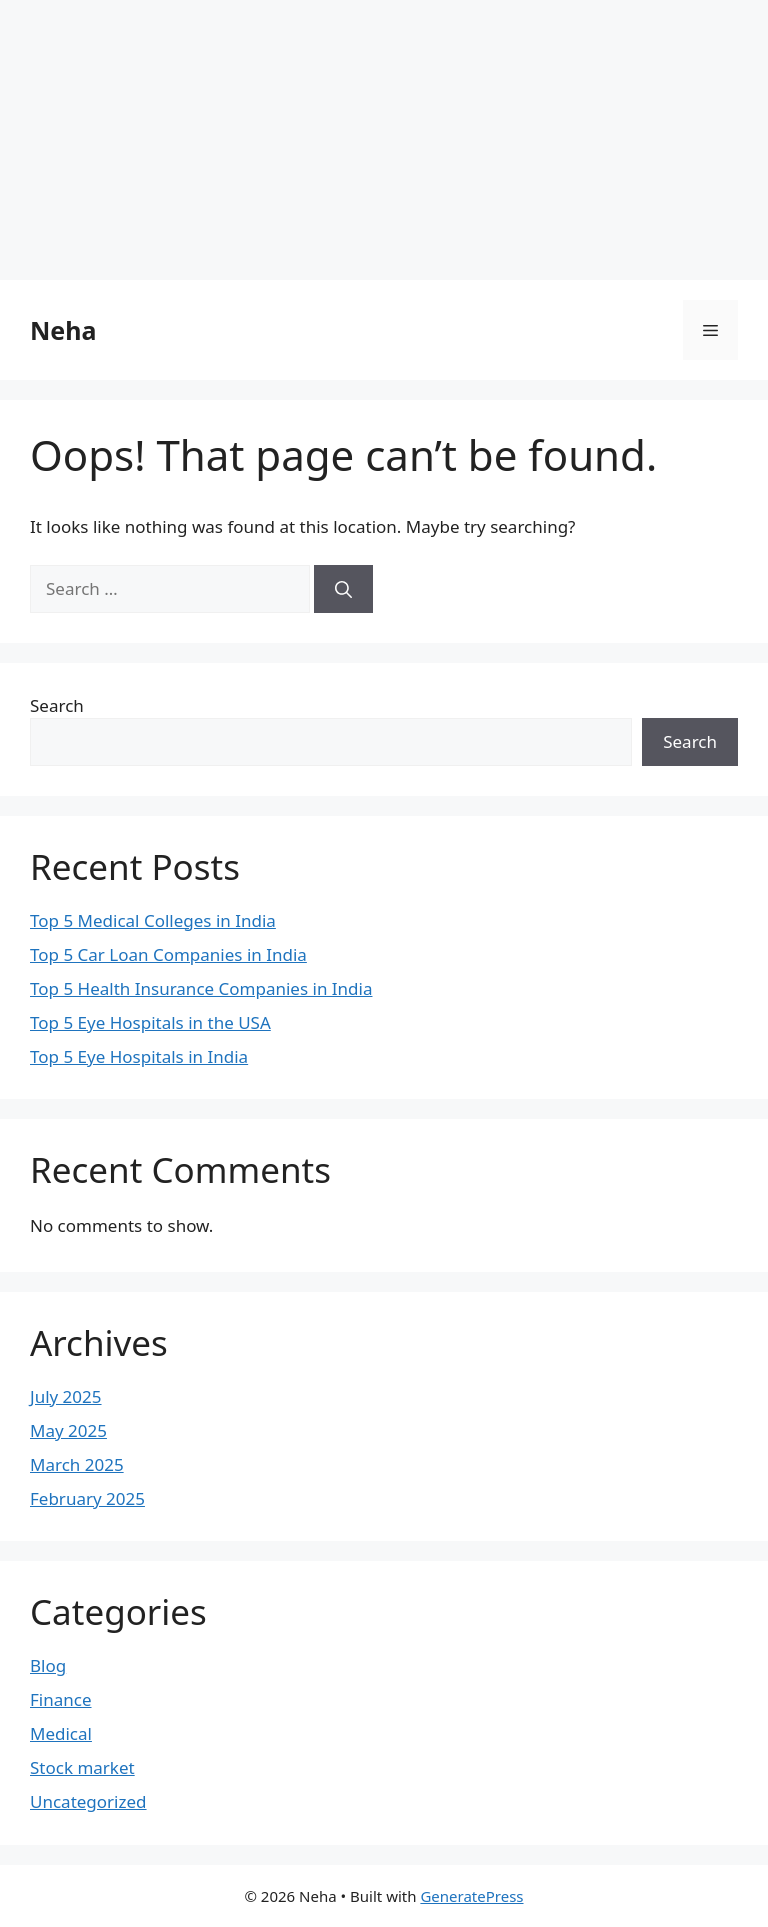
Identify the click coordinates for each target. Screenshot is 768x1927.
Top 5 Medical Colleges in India (153, 920)
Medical (61, 1733)
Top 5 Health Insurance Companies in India (201, 988)
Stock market (82, 1767)
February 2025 (87, 1498)
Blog (48, 1665)
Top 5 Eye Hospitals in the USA (150, 1022)
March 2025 (77, 1464)
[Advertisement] (384, 140)
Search (57, 705)
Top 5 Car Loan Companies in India (168, 954)
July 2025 (66, 1396)
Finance (61, 1699)
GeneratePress (471, 1896)
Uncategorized (88, 1801)
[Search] (343, 589)
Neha (63, 330)
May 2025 (68, 1430)
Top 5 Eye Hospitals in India (139, 1056)
